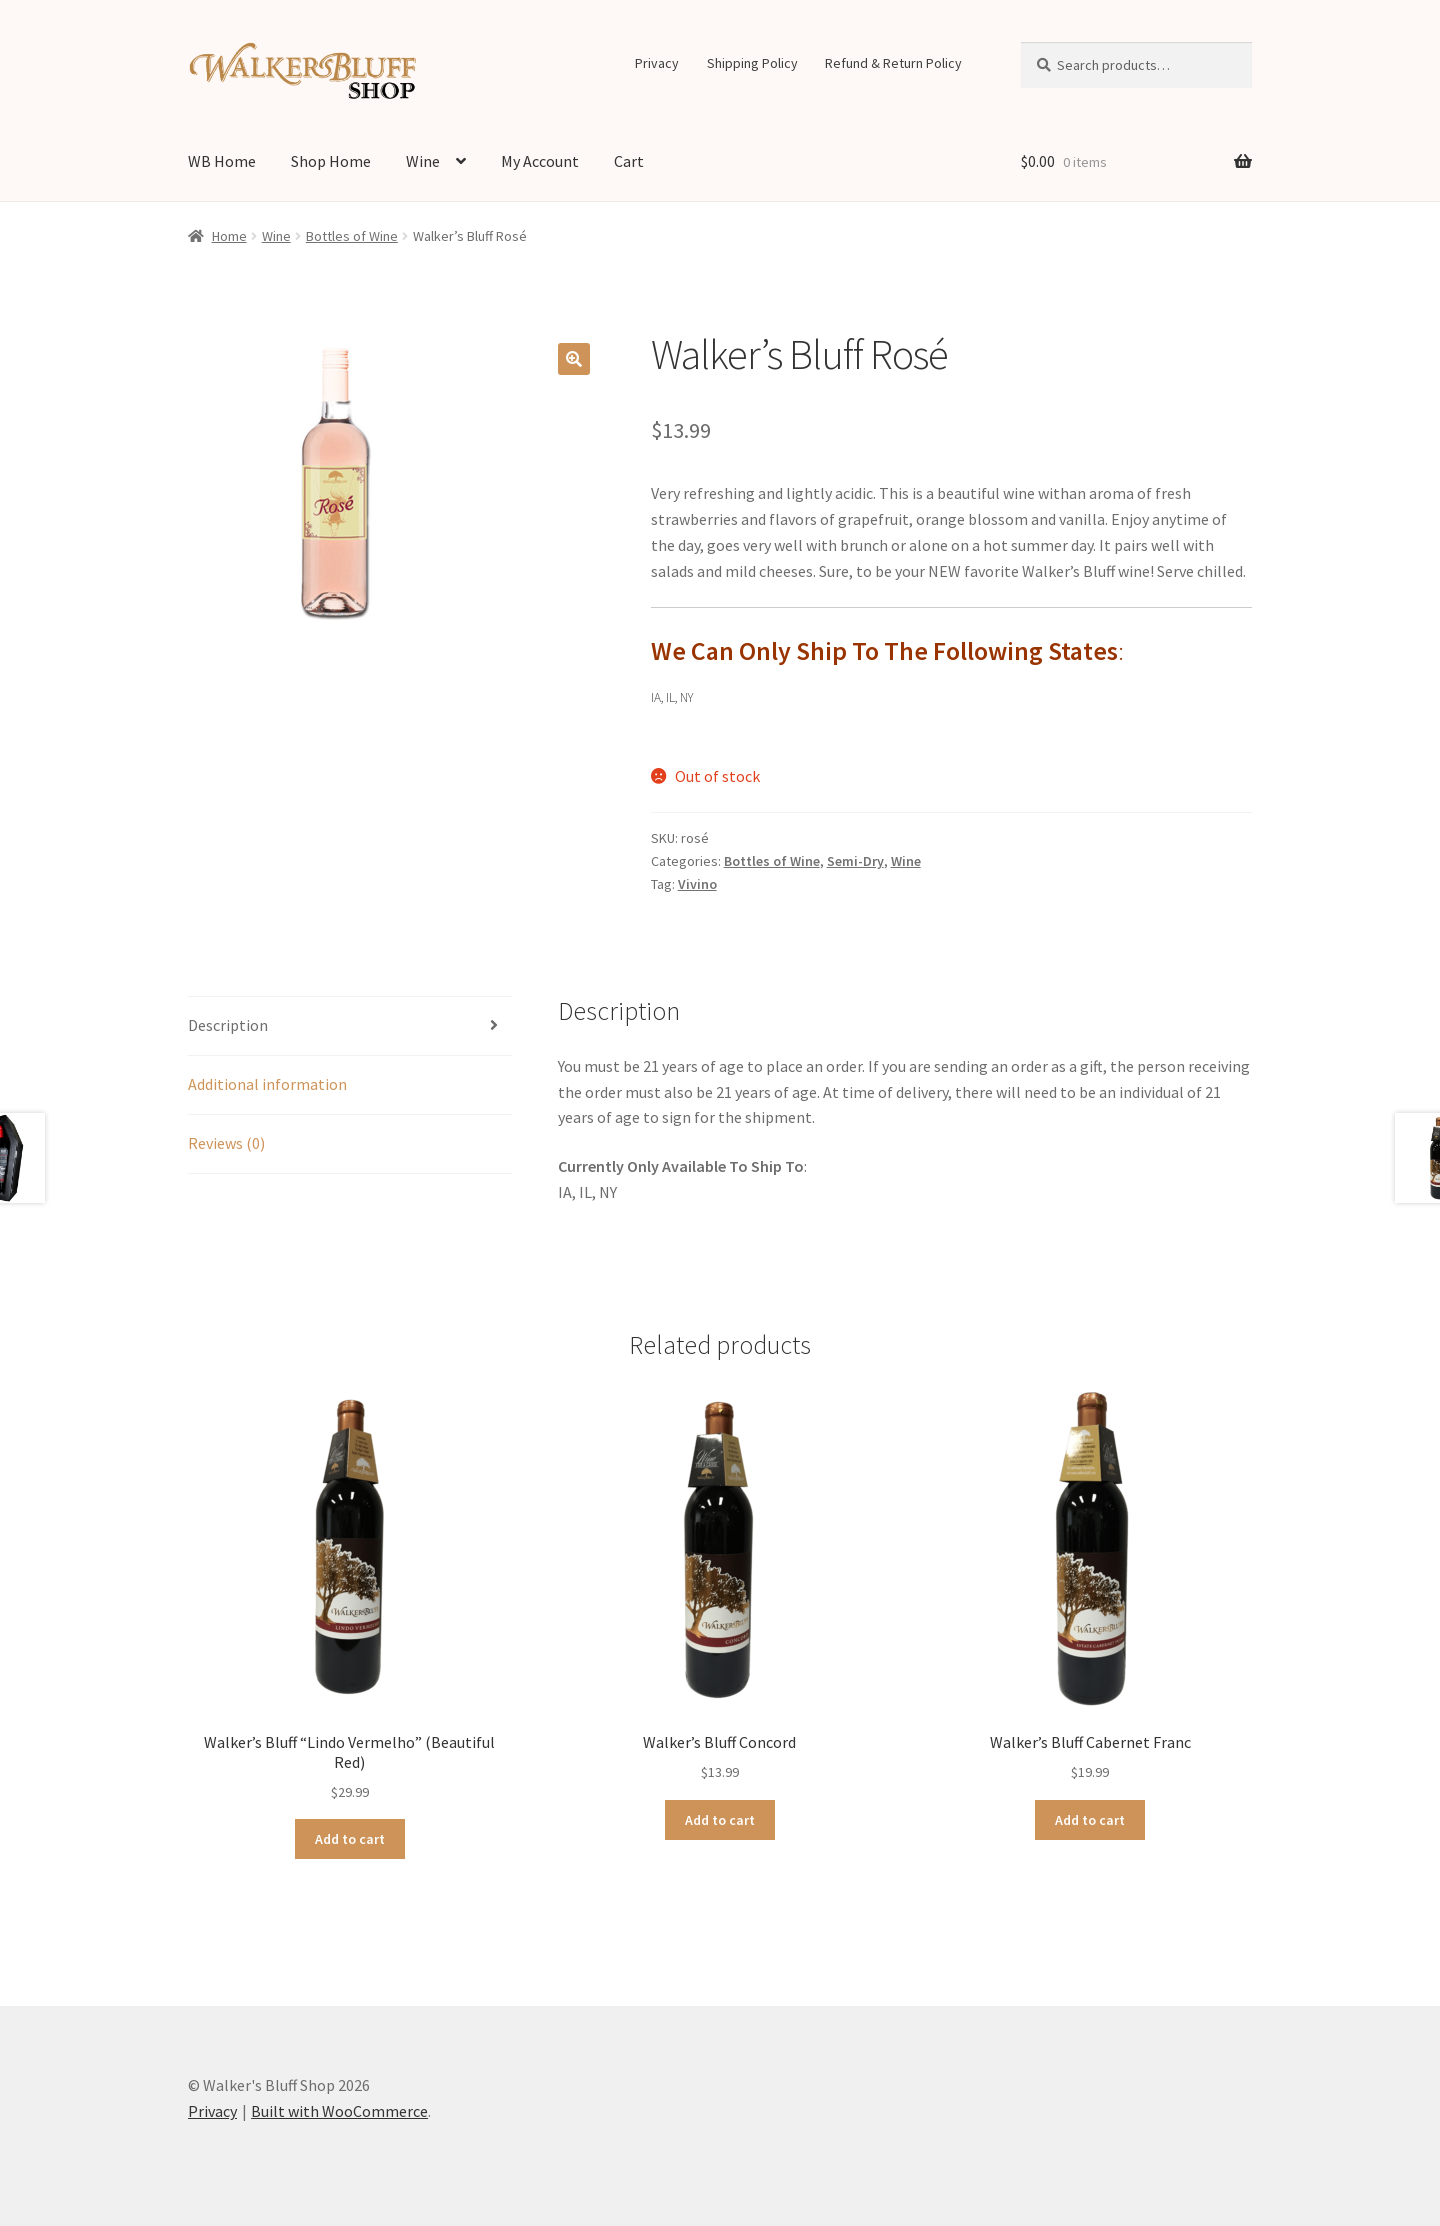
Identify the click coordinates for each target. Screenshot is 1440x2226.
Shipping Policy (752, 63)
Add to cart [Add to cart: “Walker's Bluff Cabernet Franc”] (1090, 1820)
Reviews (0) (226, 1143)
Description (228, 1025)
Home (229, 236)
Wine (423, 161)
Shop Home (331, 161)
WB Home (222, 161)
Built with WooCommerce (339, 2111)
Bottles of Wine (352, 236)
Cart (629, 161)
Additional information (267, 1084)
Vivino (697, 884)
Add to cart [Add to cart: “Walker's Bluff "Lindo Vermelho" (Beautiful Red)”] (350, 1839)
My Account (540, 161)
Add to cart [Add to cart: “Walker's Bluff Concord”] (720, 1820)
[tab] (350, 1026)
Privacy (657, 63)
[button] (574, 359)
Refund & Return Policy (893, 63)
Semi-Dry (855, 861)
